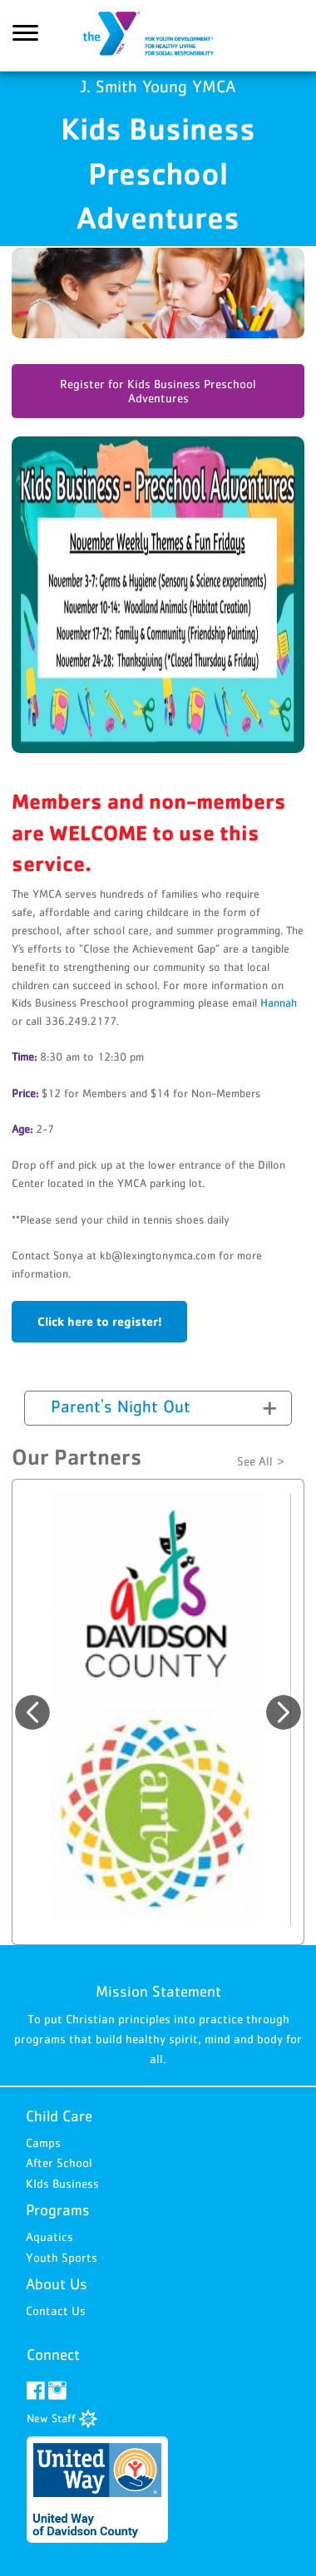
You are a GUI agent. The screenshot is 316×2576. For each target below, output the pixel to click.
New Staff (62, 2418)
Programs (58, 2210)
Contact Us (56, 2310)
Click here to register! (99, 1321)
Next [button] (283, 1712)
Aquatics (49, 2236)
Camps (43, 2142)
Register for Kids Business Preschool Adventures (158, 391)
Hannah (278, 1002)
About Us (56, 2284)
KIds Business (62, 2183)
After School (59, 2162)
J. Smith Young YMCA (158, 36)
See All (255, 1461)
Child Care (59, 2116)
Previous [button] (32, 1712)
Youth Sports (61, 2257)
